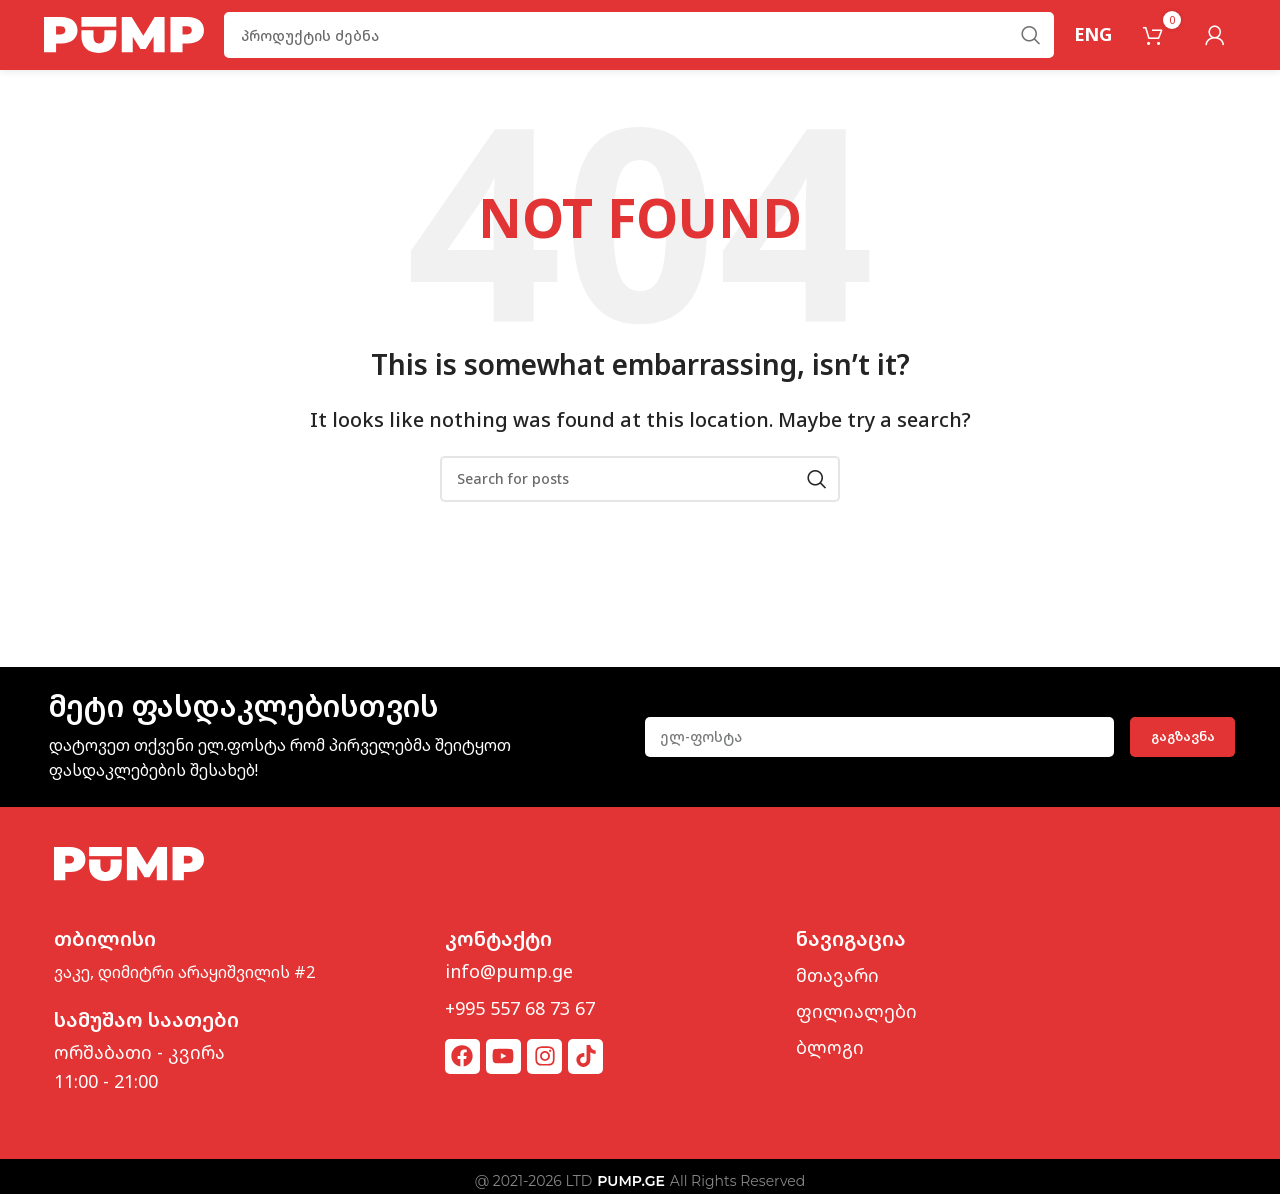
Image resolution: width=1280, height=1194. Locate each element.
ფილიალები (856, 1011)
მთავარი (837, 975)
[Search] (639, 35)
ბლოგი (830, 1047)
